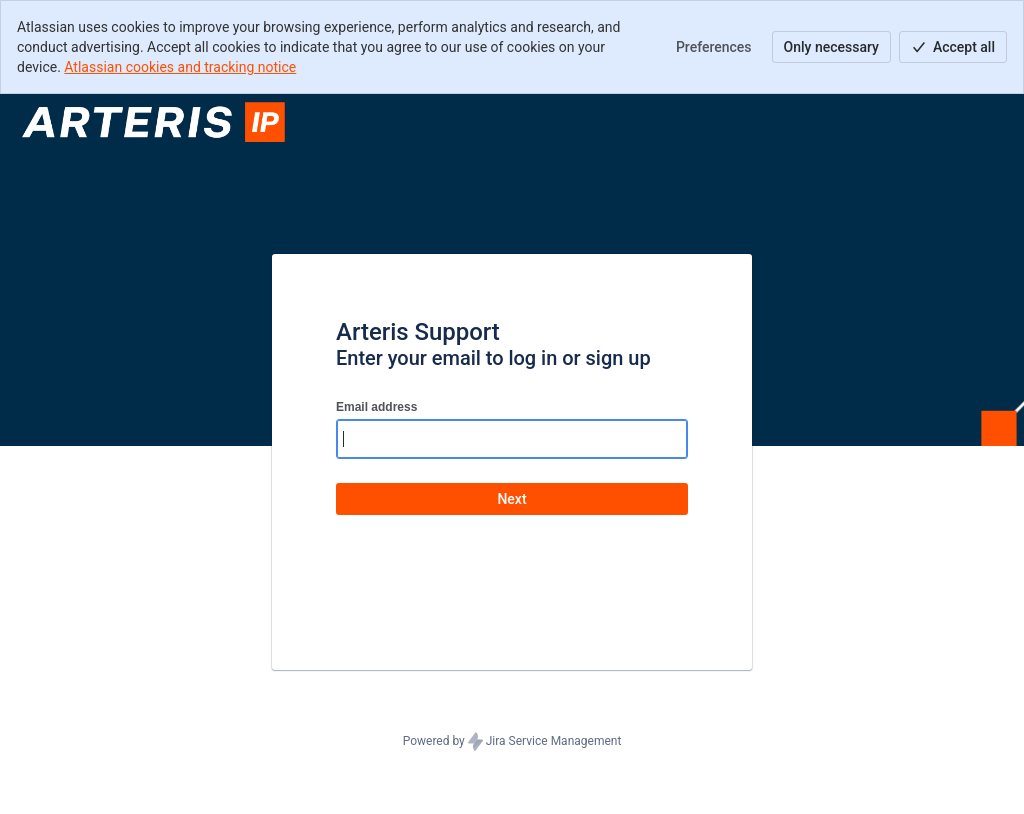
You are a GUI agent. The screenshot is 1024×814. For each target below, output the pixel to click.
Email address (376, 407)
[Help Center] (157, 122)
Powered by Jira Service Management (512, 742)
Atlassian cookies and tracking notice (180, 67)
